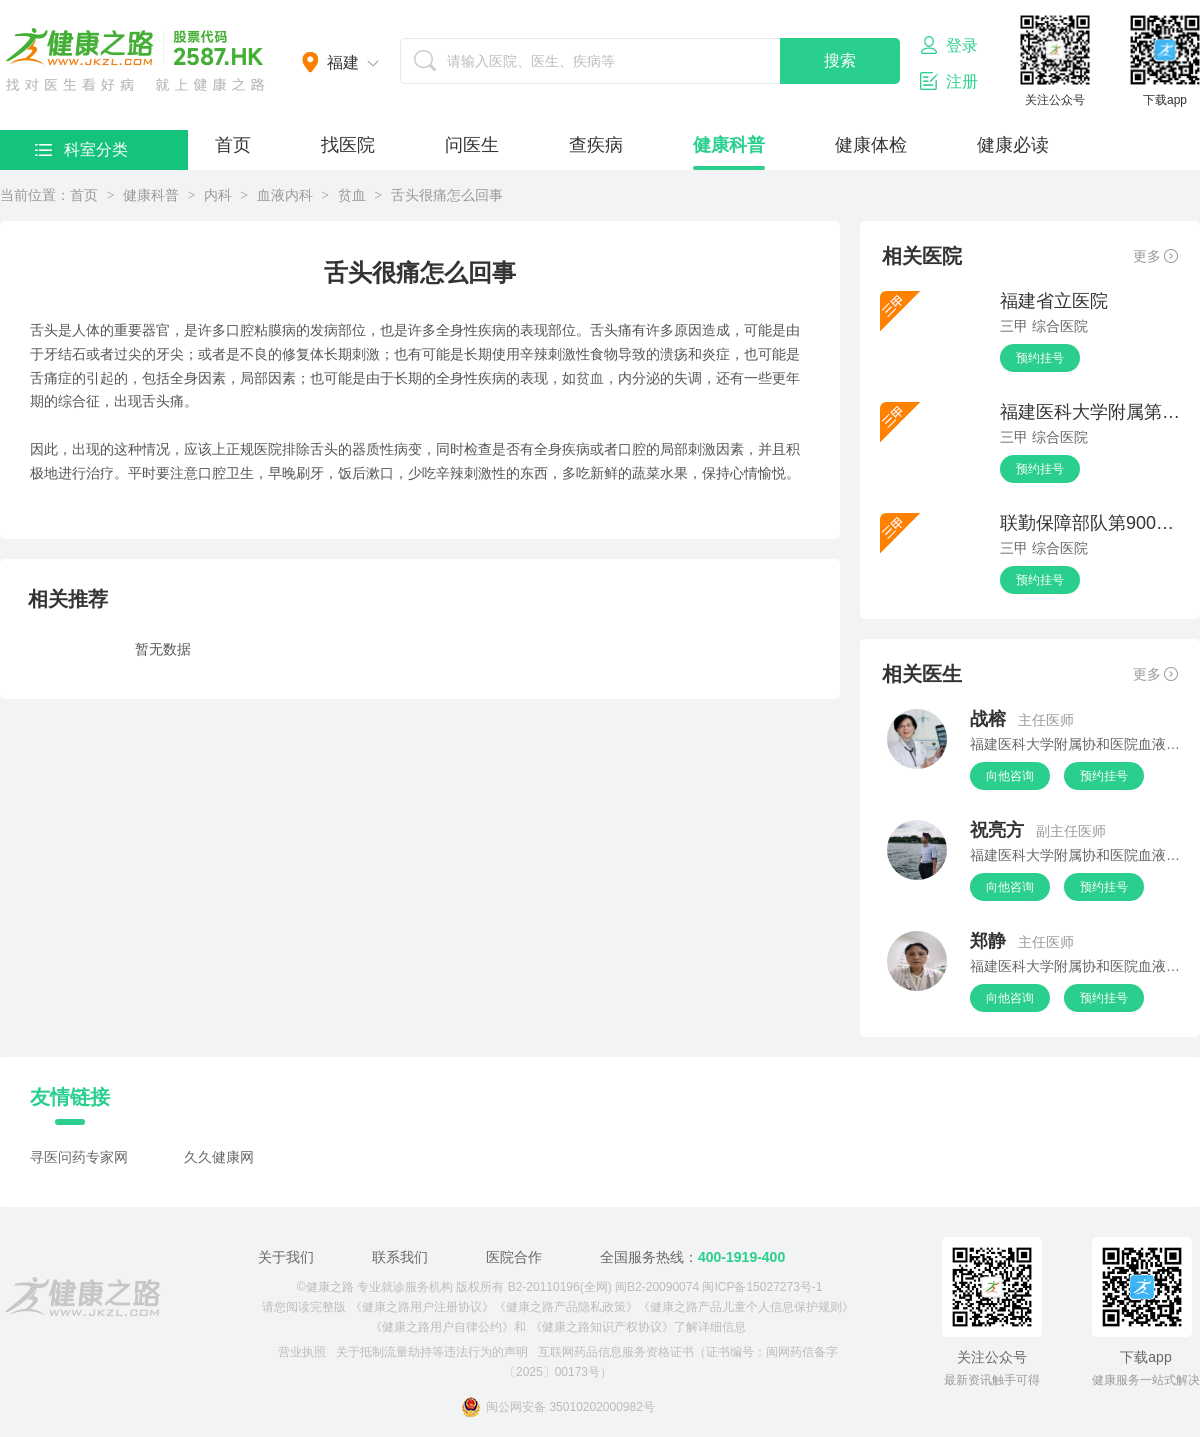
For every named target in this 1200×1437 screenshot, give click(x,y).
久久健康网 (219, 1157)
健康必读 (1013, 145)
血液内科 (285, 195)
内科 (218, 195)
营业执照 (302, 1352)
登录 (949, 45)
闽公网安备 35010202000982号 (558, 1407)
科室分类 (81, 149)
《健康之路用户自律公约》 (442, 1327)
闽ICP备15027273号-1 (762, 1287)
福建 (343, 62)
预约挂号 (1040, 358)
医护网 (135, 60)
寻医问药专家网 (79, 1157)
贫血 (352, 195)
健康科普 (729, 145)
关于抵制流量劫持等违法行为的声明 (432, 1352)
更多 (1155, 256)
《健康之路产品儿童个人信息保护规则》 (746, 1307)
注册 (949, 81)
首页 (233, 145)
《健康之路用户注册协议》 (422, 1307)
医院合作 (514, 1257)
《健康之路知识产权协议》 (602, 1327)
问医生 (472, 145)
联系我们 (400, 1257)
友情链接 (70, 1097)
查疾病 (596, 145)
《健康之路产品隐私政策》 (566, 1307)
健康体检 (871, 145)
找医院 (348, 145)
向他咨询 (1010, 776)
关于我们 (286, 1257)
